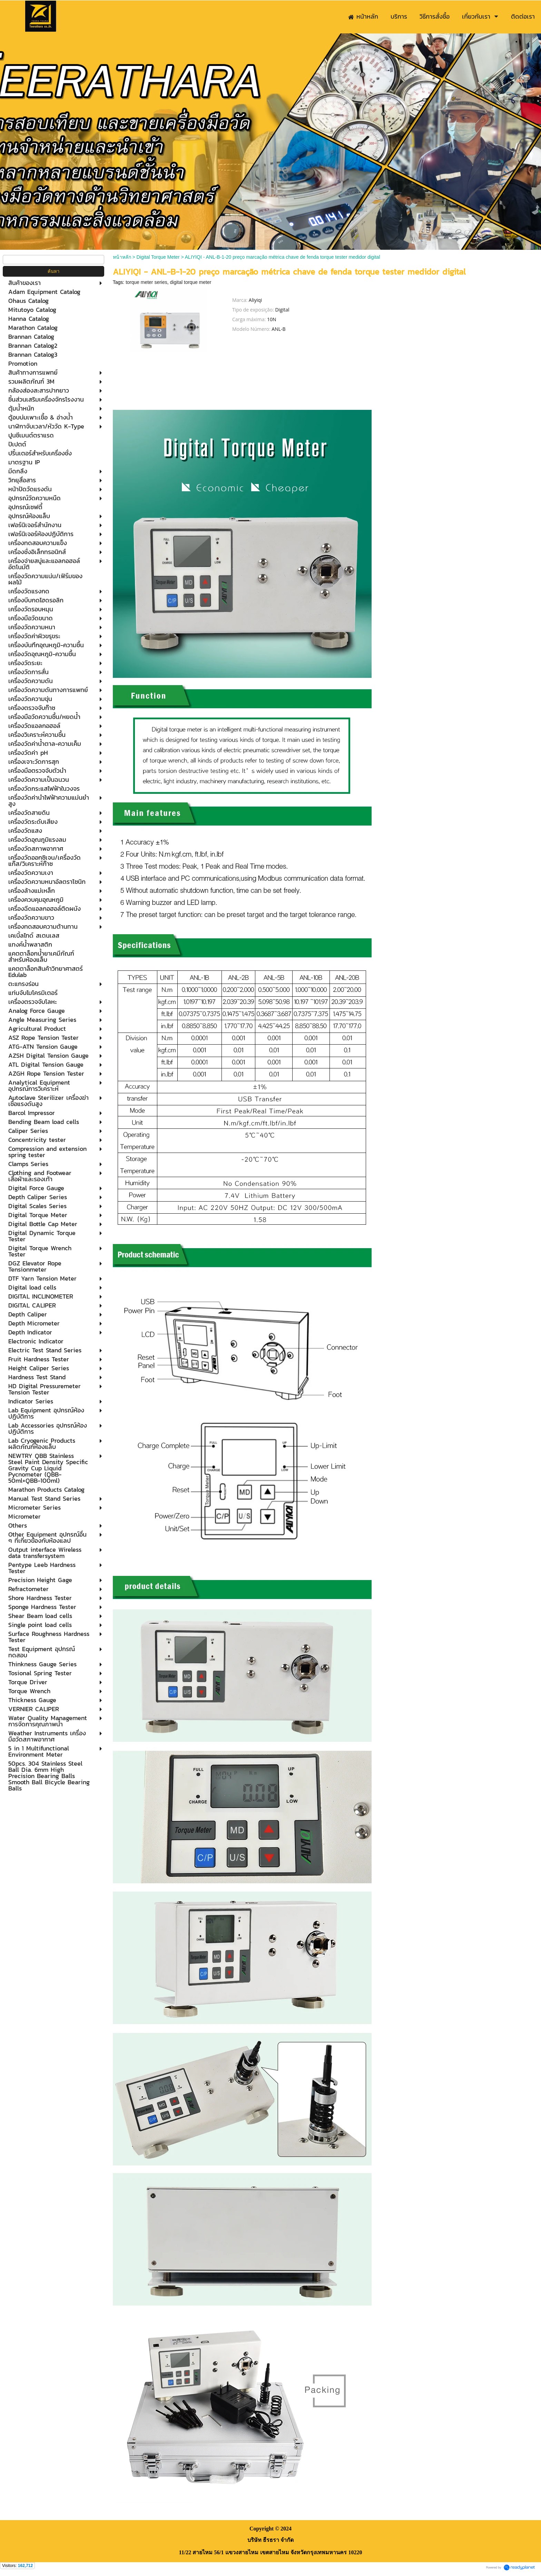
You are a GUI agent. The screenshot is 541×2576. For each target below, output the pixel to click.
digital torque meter (191, 282)
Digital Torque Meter (158, 257)
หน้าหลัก (122, 257)
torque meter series (146, 282)
